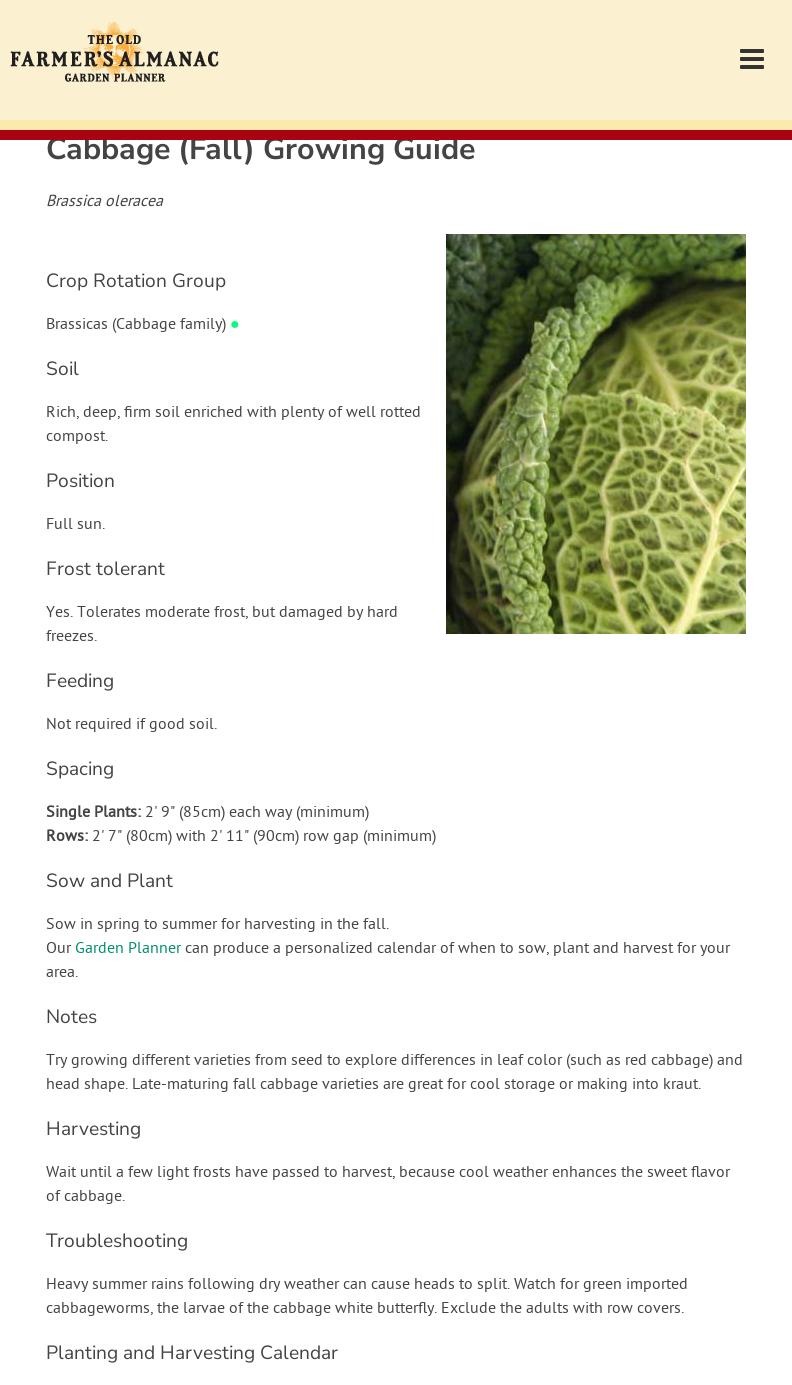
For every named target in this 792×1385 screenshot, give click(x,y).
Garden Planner (128, 949)
